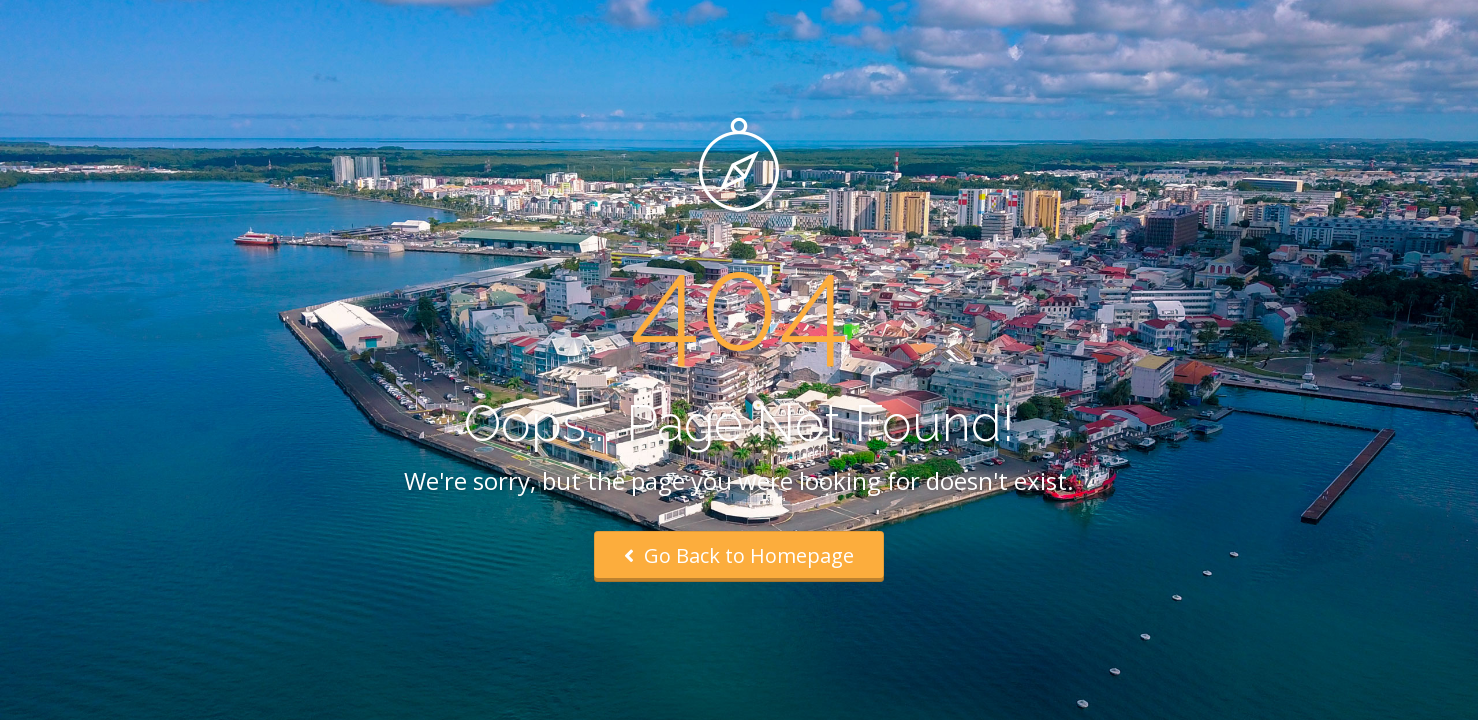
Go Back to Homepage (739, 555)
